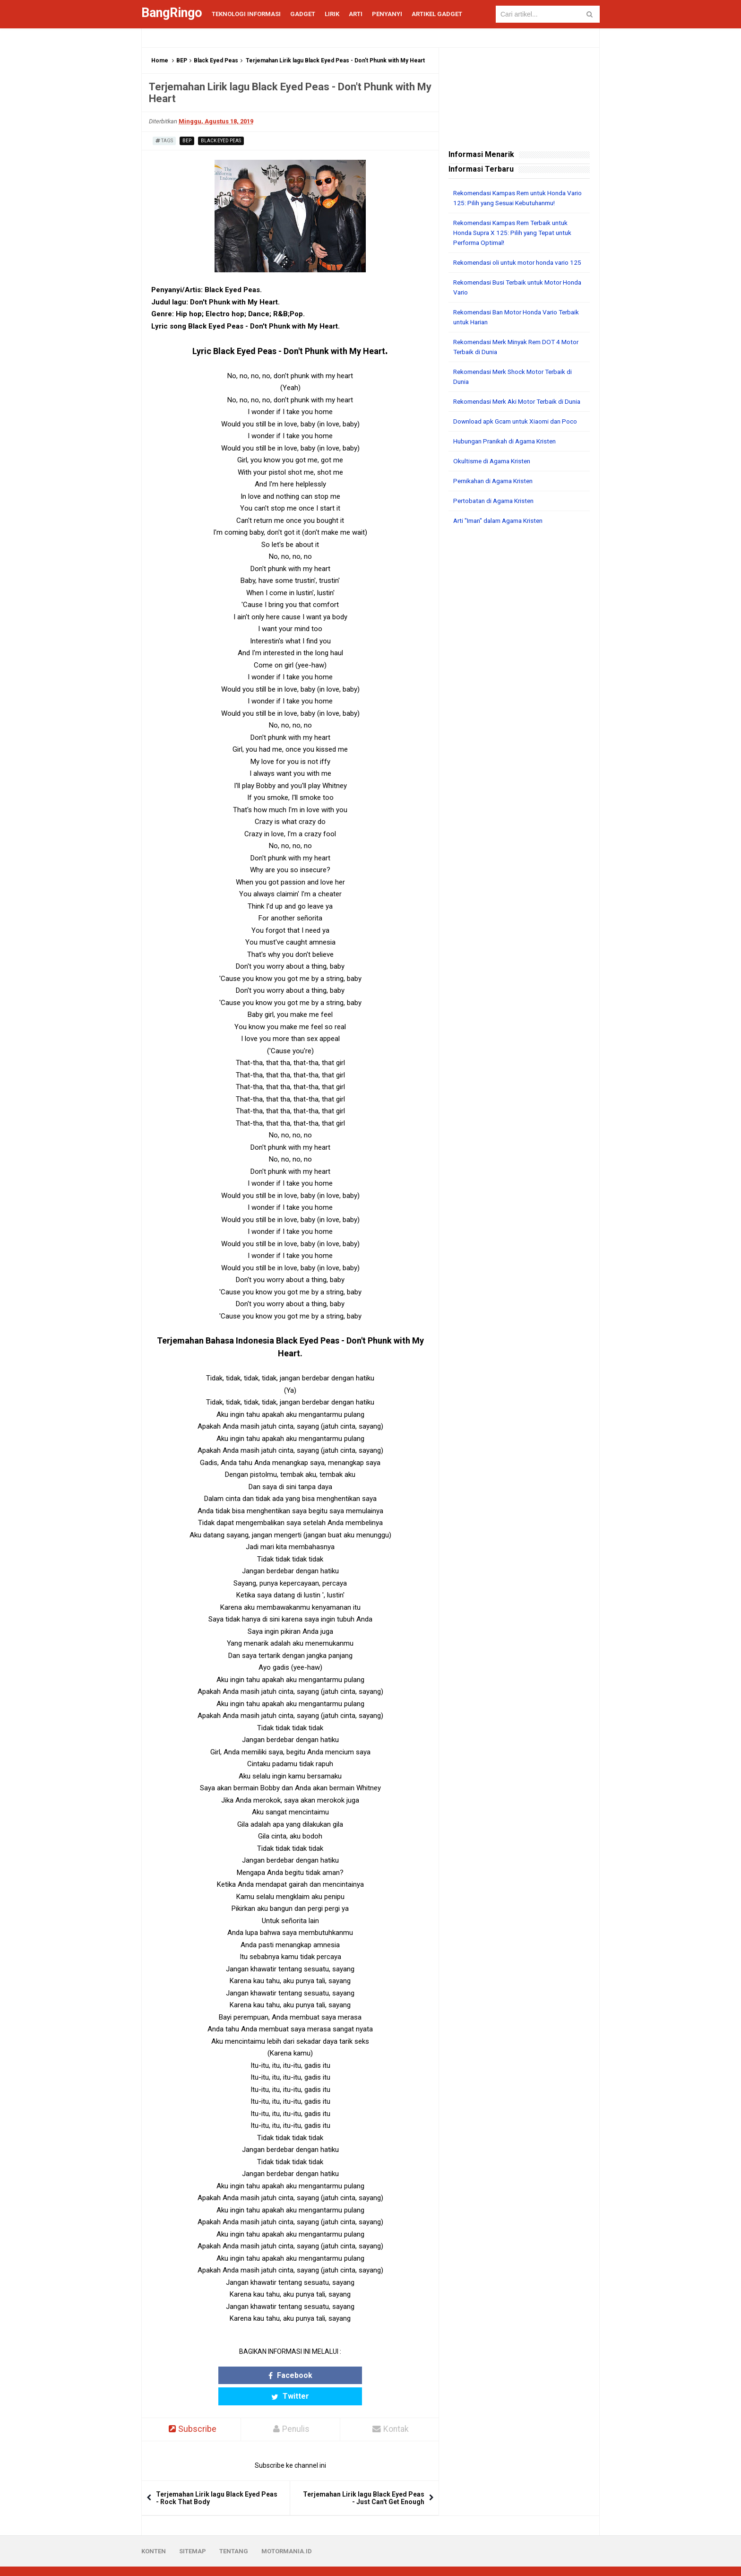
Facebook (254, 2375)
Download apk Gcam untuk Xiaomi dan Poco (518, 441)
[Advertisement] (519, 697)
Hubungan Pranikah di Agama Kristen (508, 461)
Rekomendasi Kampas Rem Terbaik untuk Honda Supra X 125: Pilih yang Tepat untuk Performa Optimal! (516, 232)
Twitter (327, 2375)
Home (159, 60)
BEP (181, 60)
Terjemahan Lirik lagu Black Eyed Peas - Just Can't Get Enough (363, 2477)
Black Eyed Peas (216, 60)
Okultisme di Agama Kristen (494, 481)
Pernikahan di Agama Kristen (496, 500)
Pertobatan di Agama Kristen (496, 520)
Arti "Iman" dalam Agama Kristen (502, 540)
